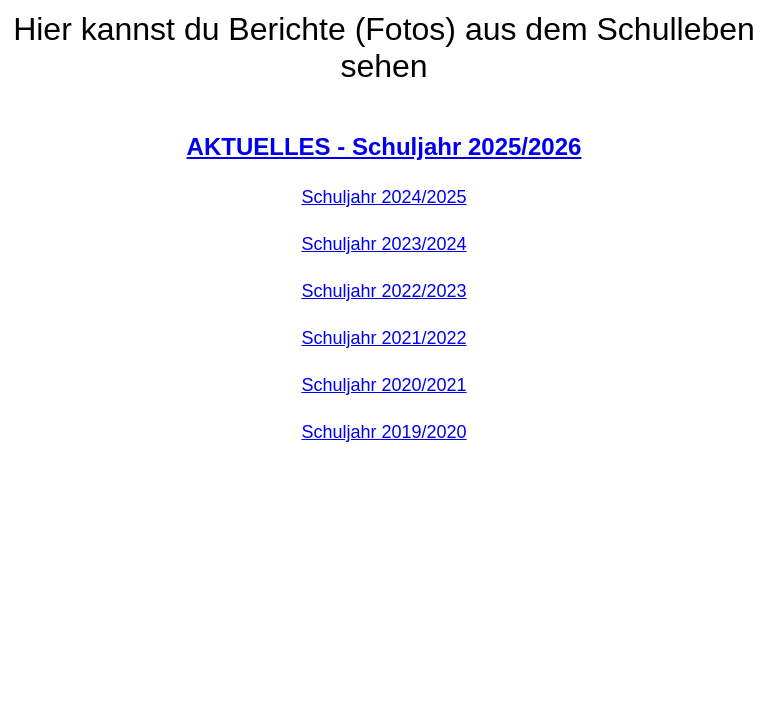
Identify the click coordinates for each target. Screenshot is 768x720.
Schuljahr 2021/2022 (383, 338)
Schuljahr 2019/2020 (383, 432)
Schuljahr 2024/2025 (383, 197)
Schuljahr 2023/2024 (383, 244)
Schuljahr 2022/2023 (383, 291)
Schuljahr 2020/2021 (383, 385)
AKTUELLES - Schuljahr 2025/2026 (384, 146)
